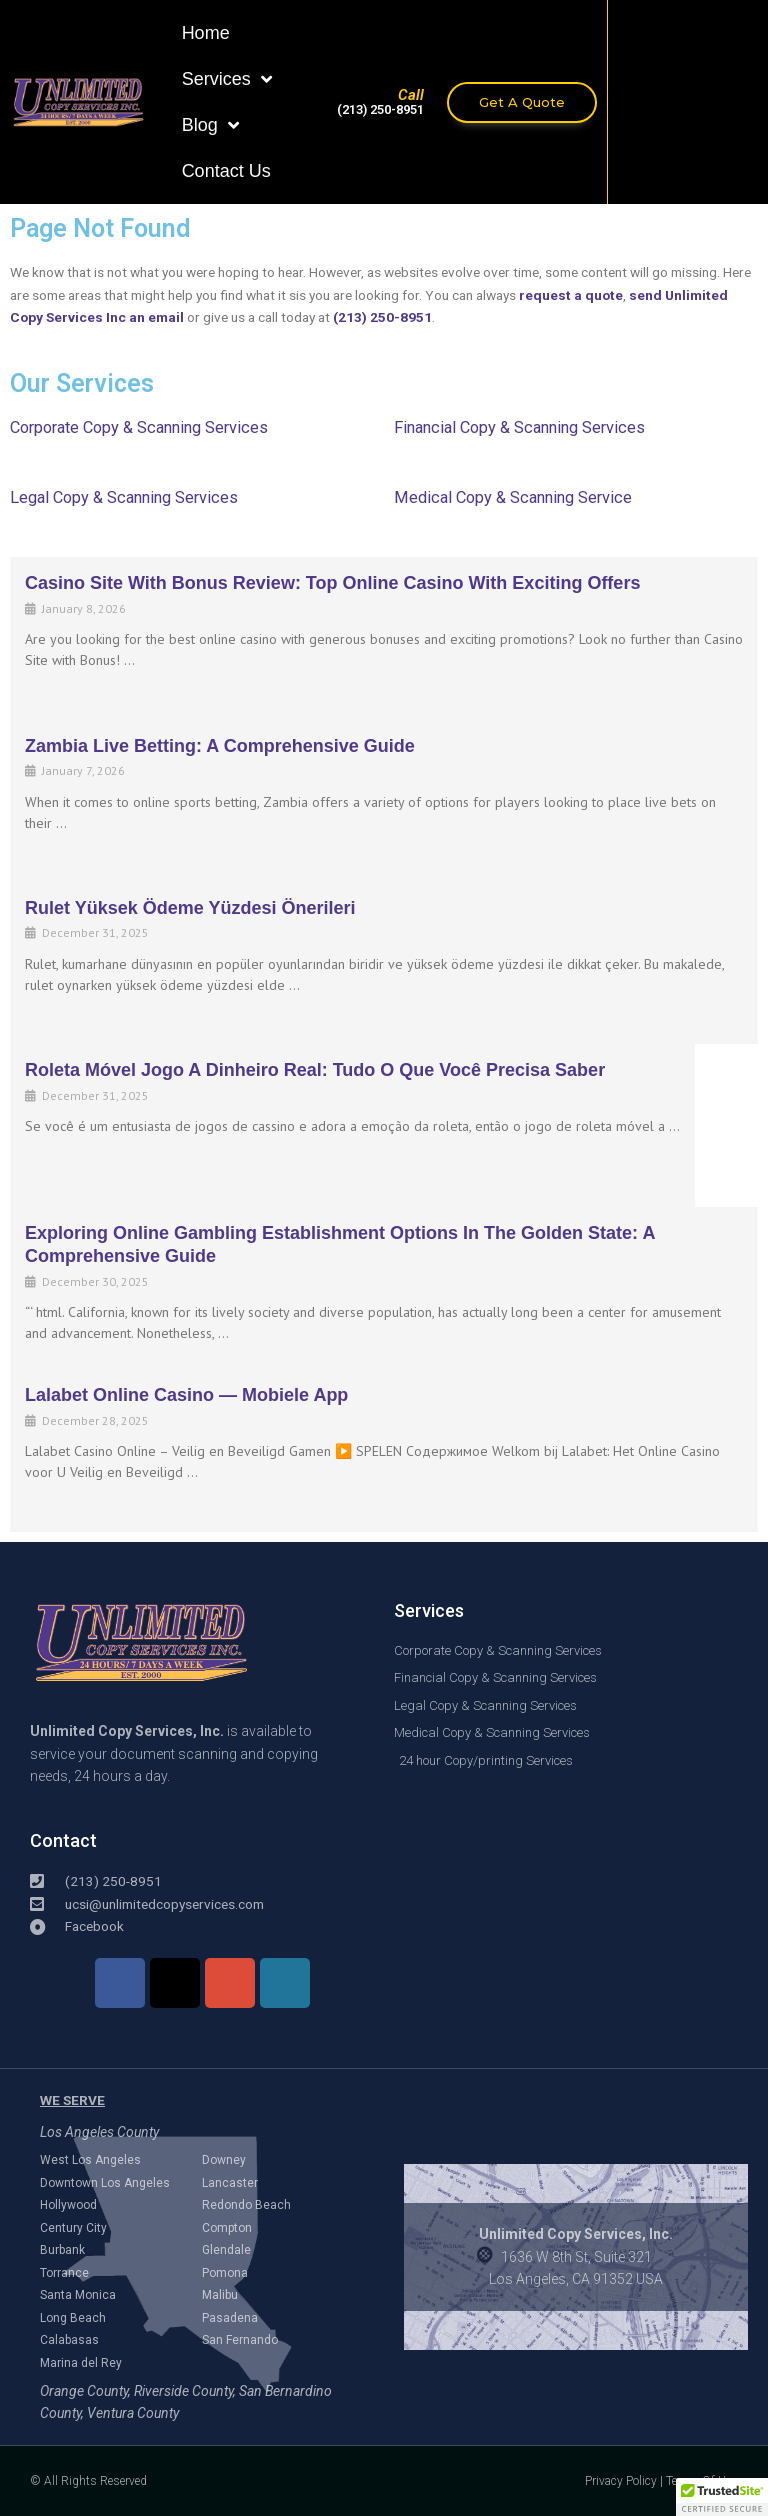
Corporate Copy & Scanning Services (139, 427)
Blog (210, 125)
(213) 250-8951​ (380, 109)
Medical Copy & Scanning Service (513, 497)
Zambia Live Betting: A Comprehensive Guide (220, 746)
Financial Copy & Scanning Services (519, 427)
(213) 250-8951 (382, 317)
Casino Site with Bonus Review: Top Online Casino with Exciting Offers (332, 583)
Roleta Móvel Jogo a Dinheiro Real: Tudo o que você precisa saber (315, 1070)
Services (227, 79)
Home (206, 33)
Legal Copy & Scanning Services (124, 497)
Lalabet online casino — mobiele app (186, 1395)
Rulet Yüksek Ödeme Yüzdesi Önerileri (190, 908)
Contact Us (226, 171)
